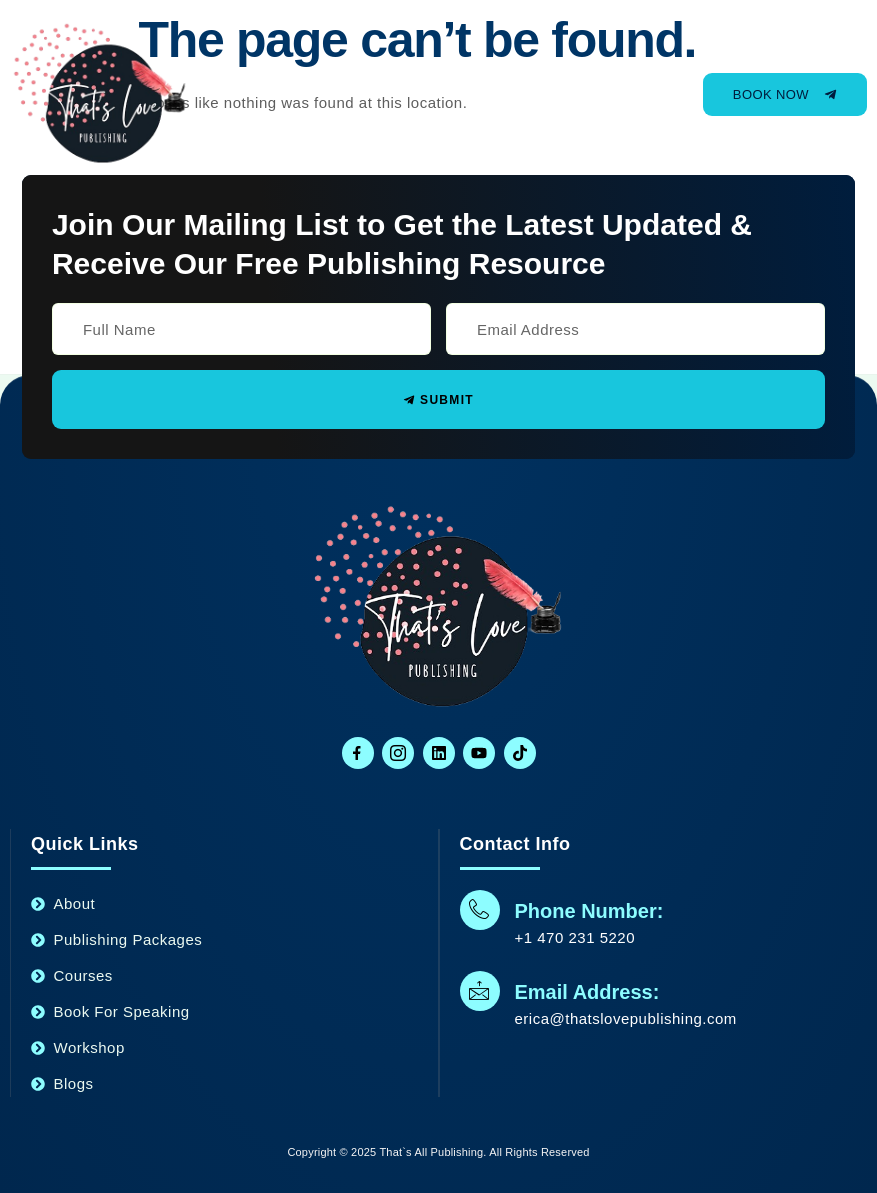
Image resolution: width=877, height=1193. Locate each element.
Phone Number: (589, 911)
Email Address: (587, 992)
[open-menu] (623, 94)
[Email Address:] (480, 991)
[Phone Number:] (480, 910)
